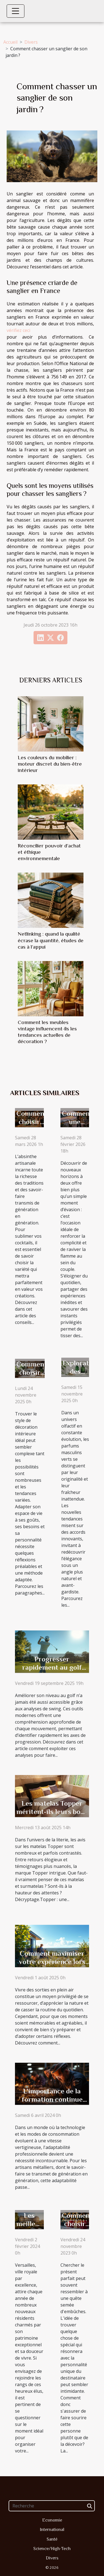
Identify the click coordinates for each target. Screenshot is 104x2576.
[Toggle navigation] (15, 11)
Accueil (10, 42)
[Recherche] (52, 2505)
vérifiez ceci (18, 330)
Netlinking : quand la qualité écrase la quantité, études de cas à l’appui (50, 940)
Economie (52, 2520)
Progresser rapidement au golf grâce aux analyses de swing (52, 1671)
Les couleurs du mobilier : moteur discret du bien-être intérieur (50, 764)
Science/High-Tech (52, 2548)
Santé (52, 2539)
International (52, 2529)
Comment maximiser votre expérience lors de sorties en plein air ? (52, 1965)
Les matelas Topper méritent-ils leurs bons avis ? (52, 1811)
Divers (31, 42)
